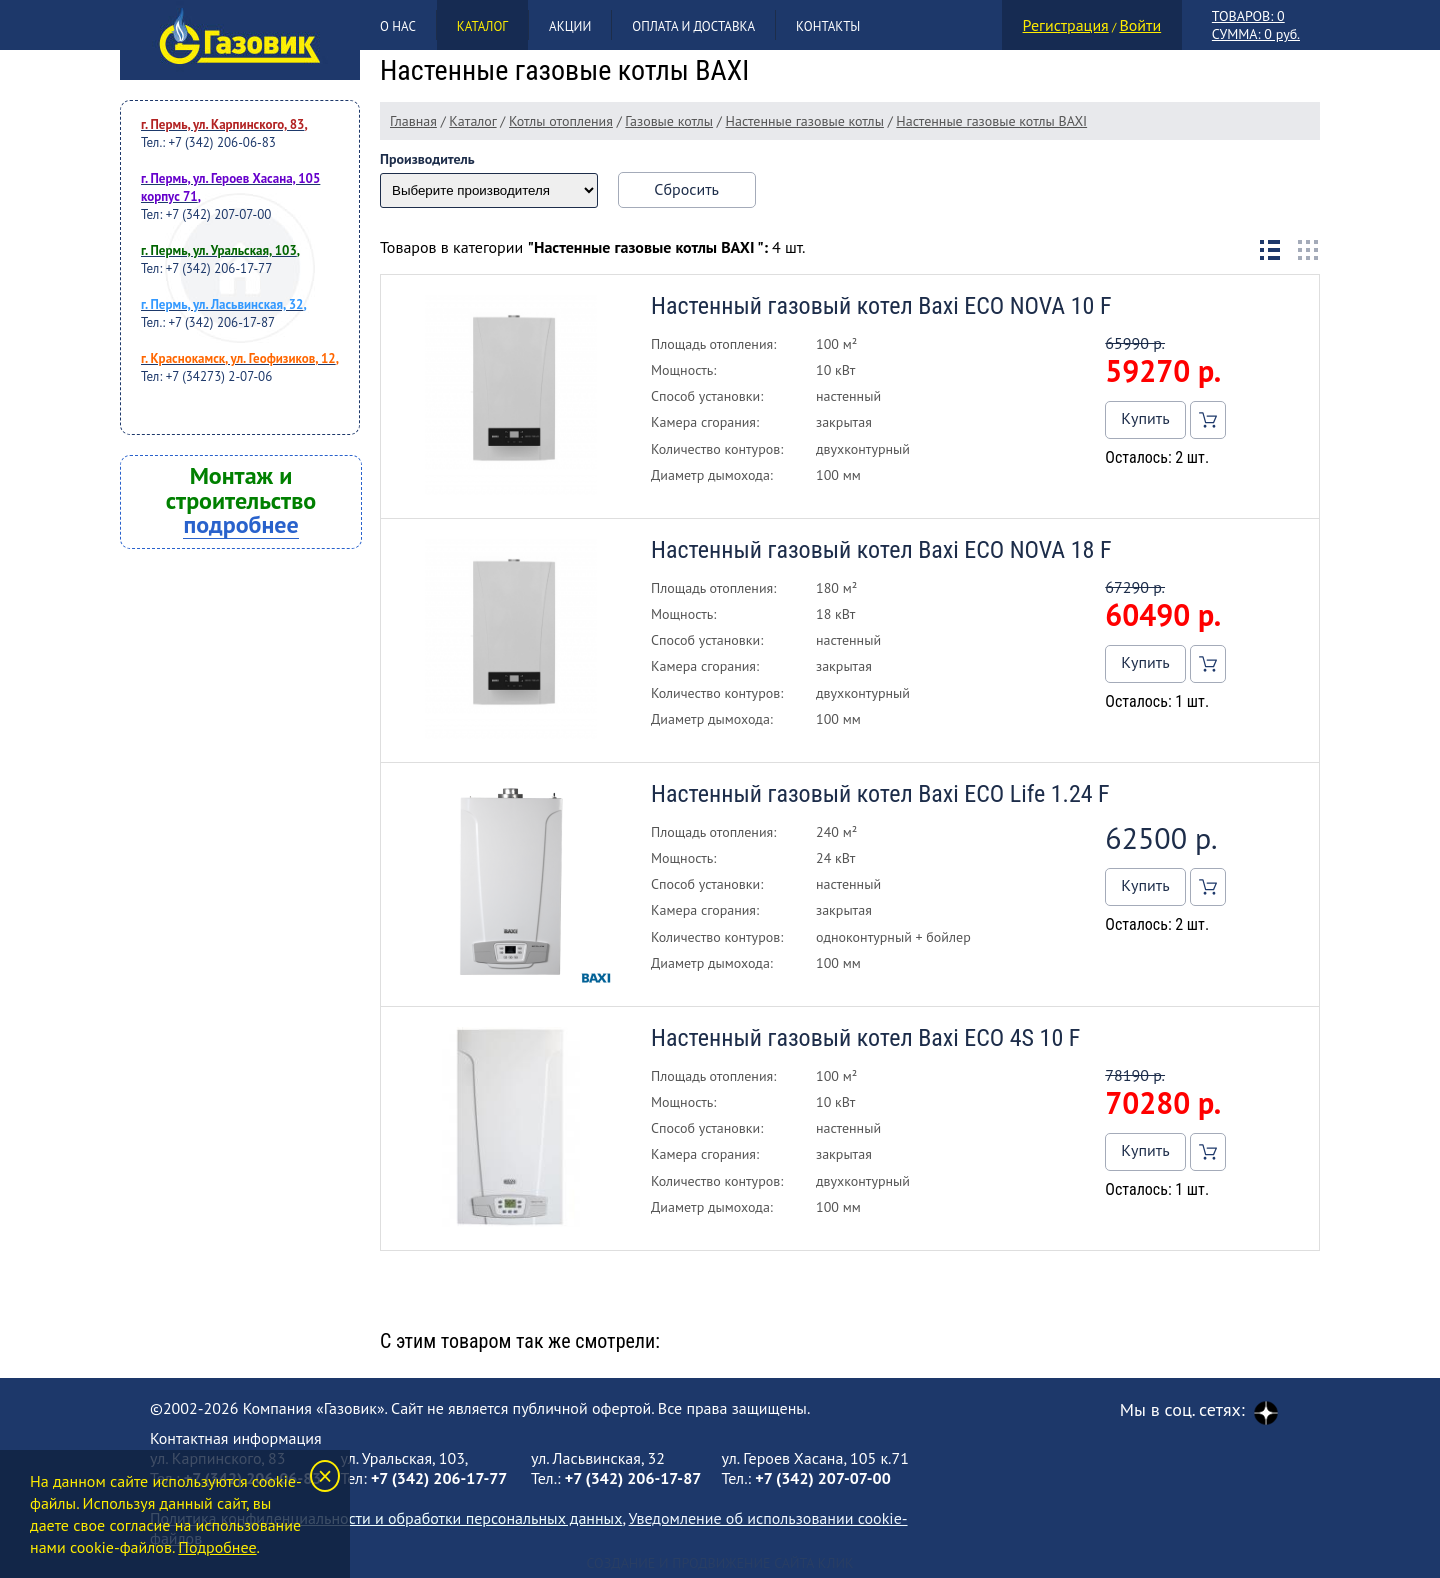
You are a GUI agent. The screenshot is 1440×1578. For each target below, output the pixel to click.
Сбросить (686, 189)
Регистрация (1066, 25)
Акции (570, 26)
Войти (1140, 25)
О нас (398, 26)
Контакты (828, 26)
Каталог (482, 26)
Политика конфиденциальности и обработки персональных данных (386, 1518)
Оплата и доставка (693, 26)
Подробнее (217, 1547)
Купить (1145, 418)
